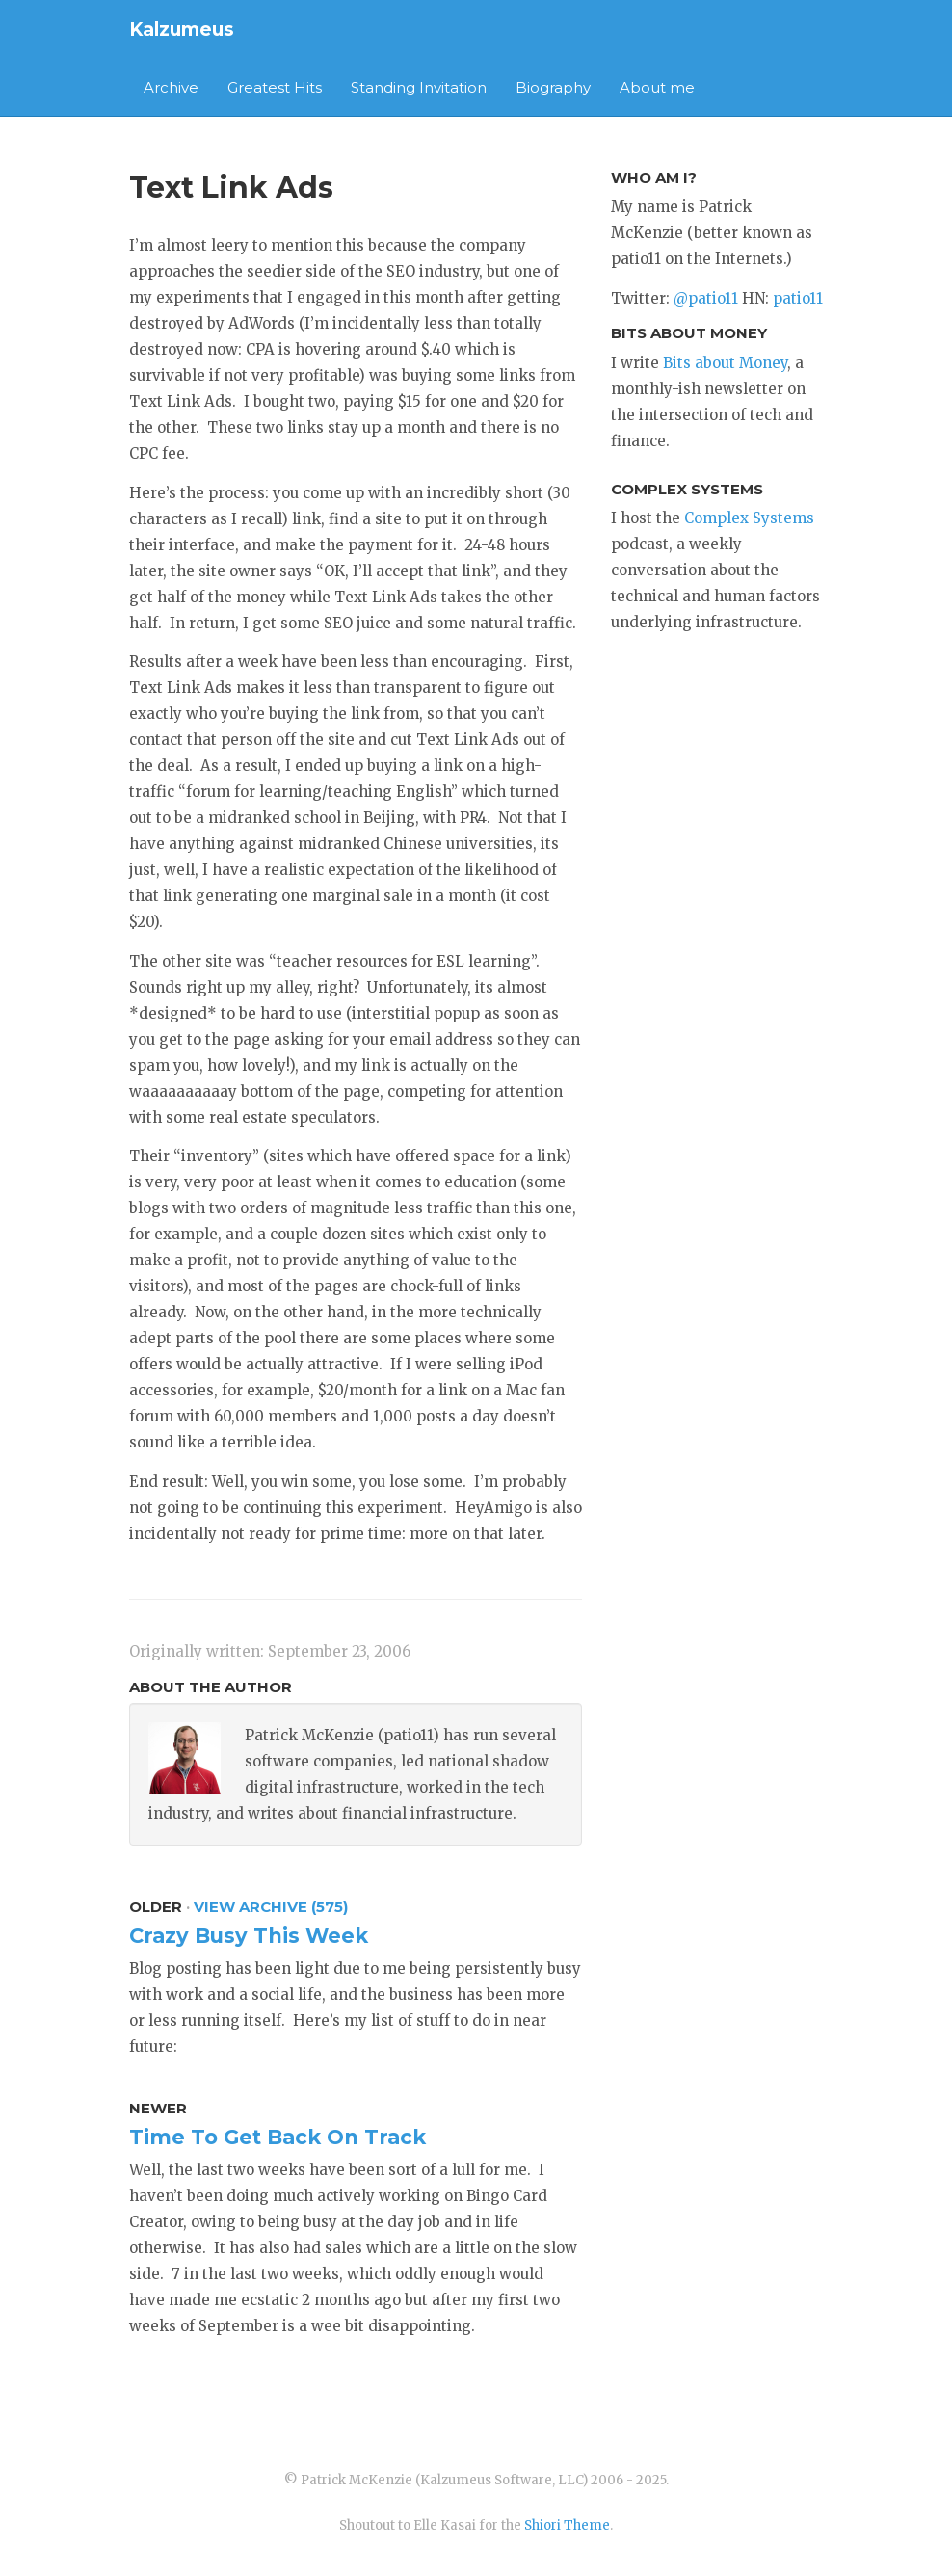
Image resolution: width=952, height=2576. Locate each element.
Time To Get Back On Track (277, 2137)
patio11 (798, 298)
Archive (171, 87)
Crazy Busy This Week (248, 1936)
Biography (553, 87)
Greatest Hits (274, 87)
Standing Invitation (419, 87)
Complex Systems (749, 518)
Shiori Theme (567, 2525)
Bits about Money (725, 363)
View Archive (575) (271, 1907)
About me (657, 87)
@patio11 (706, 298)
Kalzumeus (181, 29)
